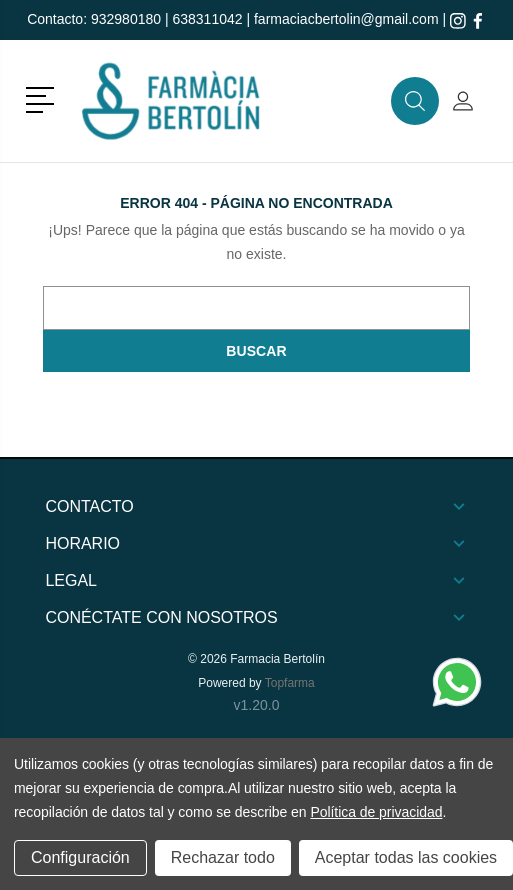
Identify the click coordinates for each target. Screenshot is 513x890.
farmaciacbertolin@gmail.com (346, 19)
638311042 (207, 19)
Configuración (80, 857)
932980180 (126, 19)
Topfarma (290, 683)
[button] (43, 98)
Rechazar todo (223, 857)
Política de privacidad (376, 812)
